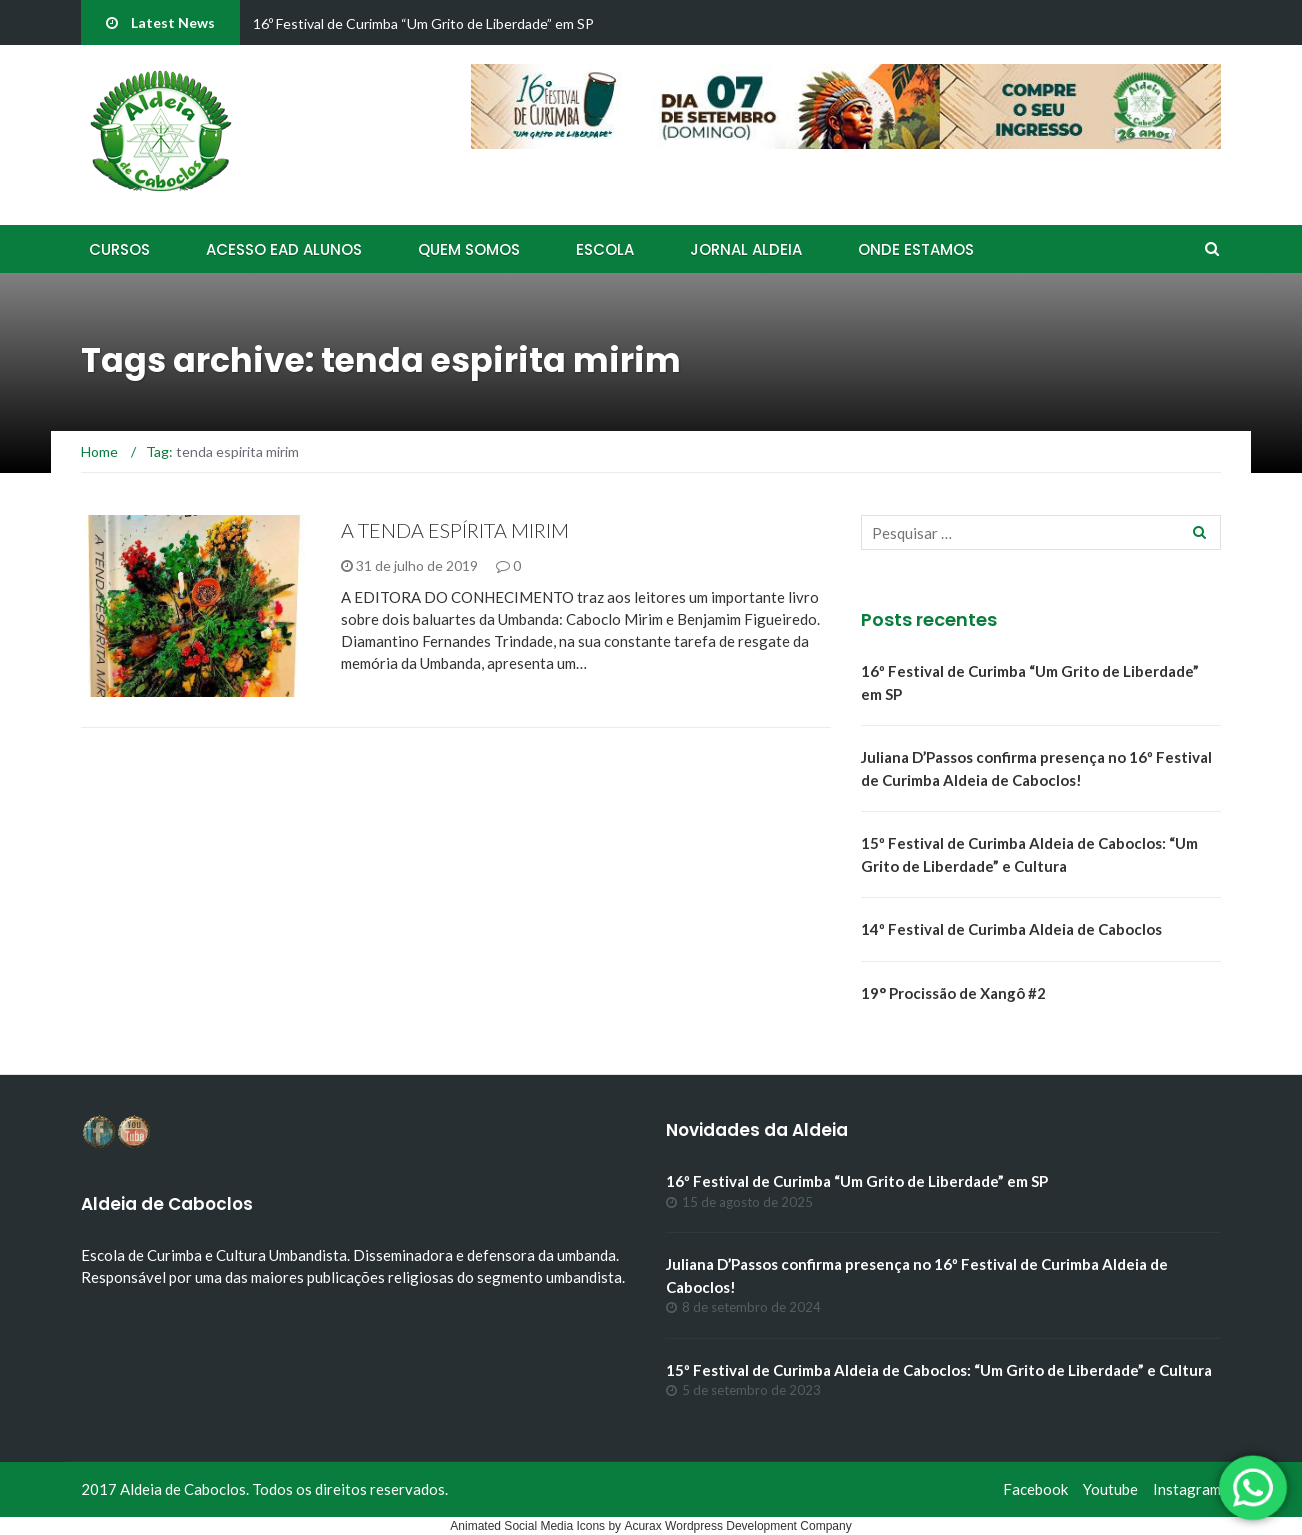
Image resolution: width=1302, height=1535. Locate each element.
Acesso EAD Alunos (284, 249)
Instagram (1187, 1489)
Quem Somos (469, 249)
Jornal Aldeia (746, 249)
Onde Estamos (916, 249)
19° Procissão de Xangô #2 (953, 993)
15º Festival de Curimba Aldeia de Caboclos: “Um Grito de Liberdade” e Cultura (939, 1370)
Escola (605, 249)
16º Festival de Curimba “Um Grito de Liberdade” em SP (423, 23)
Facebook (1035, 1489)
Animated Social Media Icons (527, 1526)
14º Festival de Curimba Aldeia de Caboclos (1011, 929)
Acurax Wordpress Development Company (737, 1526)
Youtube (1110, 1489)
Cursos (119, 249)
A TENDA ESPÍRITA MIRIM (455, 530)
